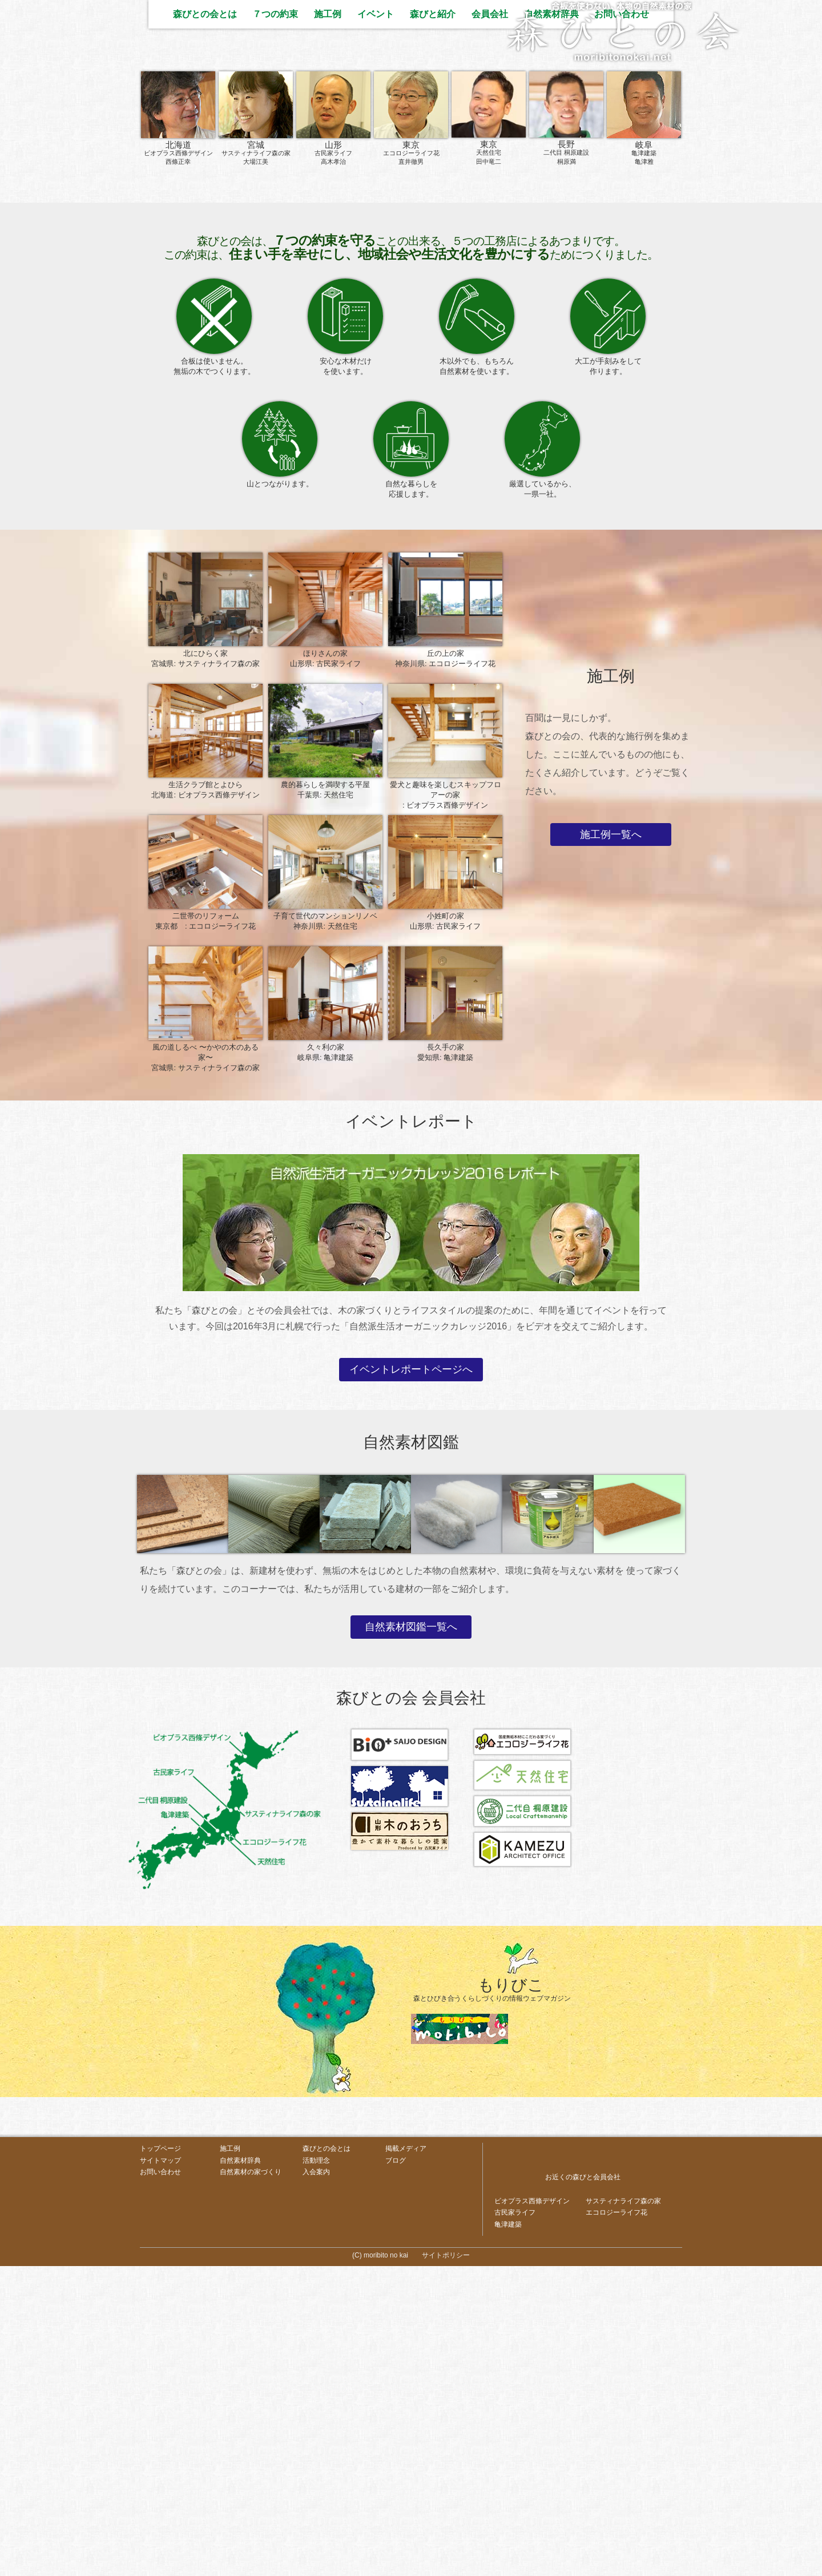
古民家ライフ (514, 2521)
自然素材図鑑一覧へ (411, 1935)
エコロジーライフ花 (616, 2521)
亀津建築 (508, 2534)
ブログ (395, 2469)
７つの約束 (275, 322)
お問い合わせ (621, 322)
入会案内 (316, 2481)
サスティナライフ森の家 (623, 2509)
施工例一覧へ (611, 1142)
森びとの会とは (205, 322)
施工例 (327, 322)
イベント (375, 322)
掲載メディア (405, 2457)
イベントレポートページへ (411, 1677)
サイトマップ (160, 2469)
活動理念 (316, 2469)
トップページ (160, 2457)
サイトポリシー (446, 2565)
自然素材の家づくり (250, 2481)
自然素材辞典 (551, 322)
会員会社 (490, 322)
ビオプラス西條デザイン (532, 2509)
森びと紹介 (433, 322)
